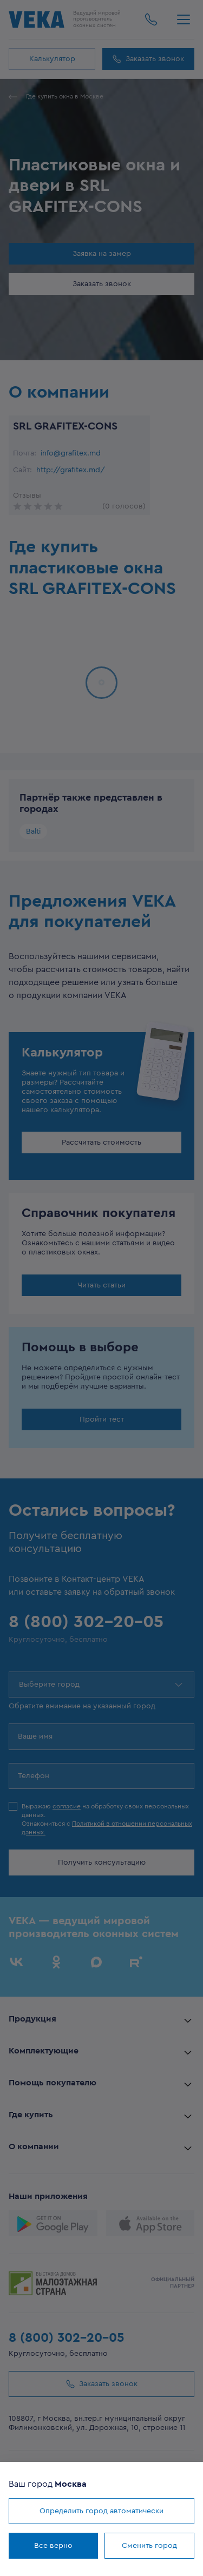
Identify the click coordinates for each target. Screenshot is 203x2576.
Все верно (53, 2545)
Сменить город (149, 2545)
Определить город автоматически (101, 2511)
